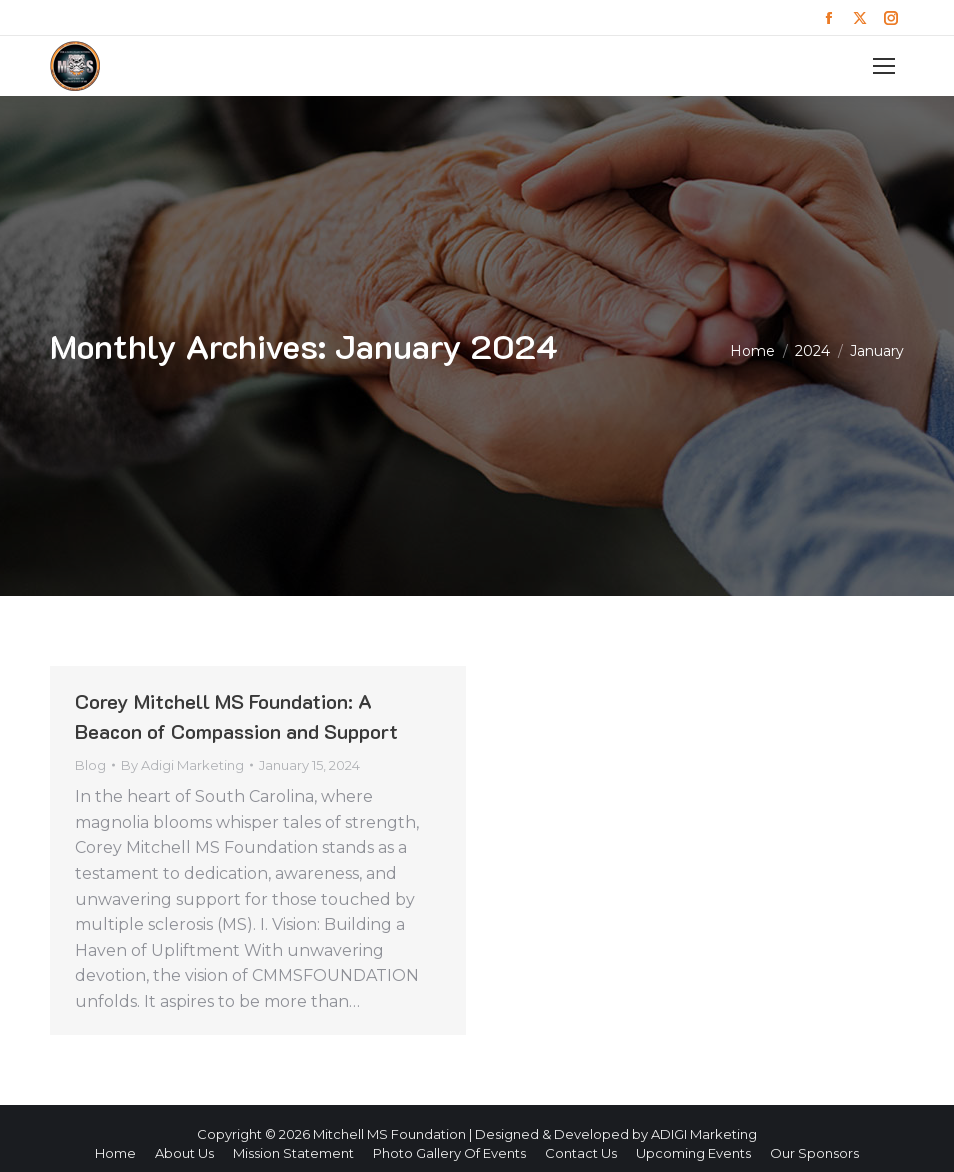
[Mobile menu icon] (884, 66)
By (182, 765)
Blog (90, 765)
